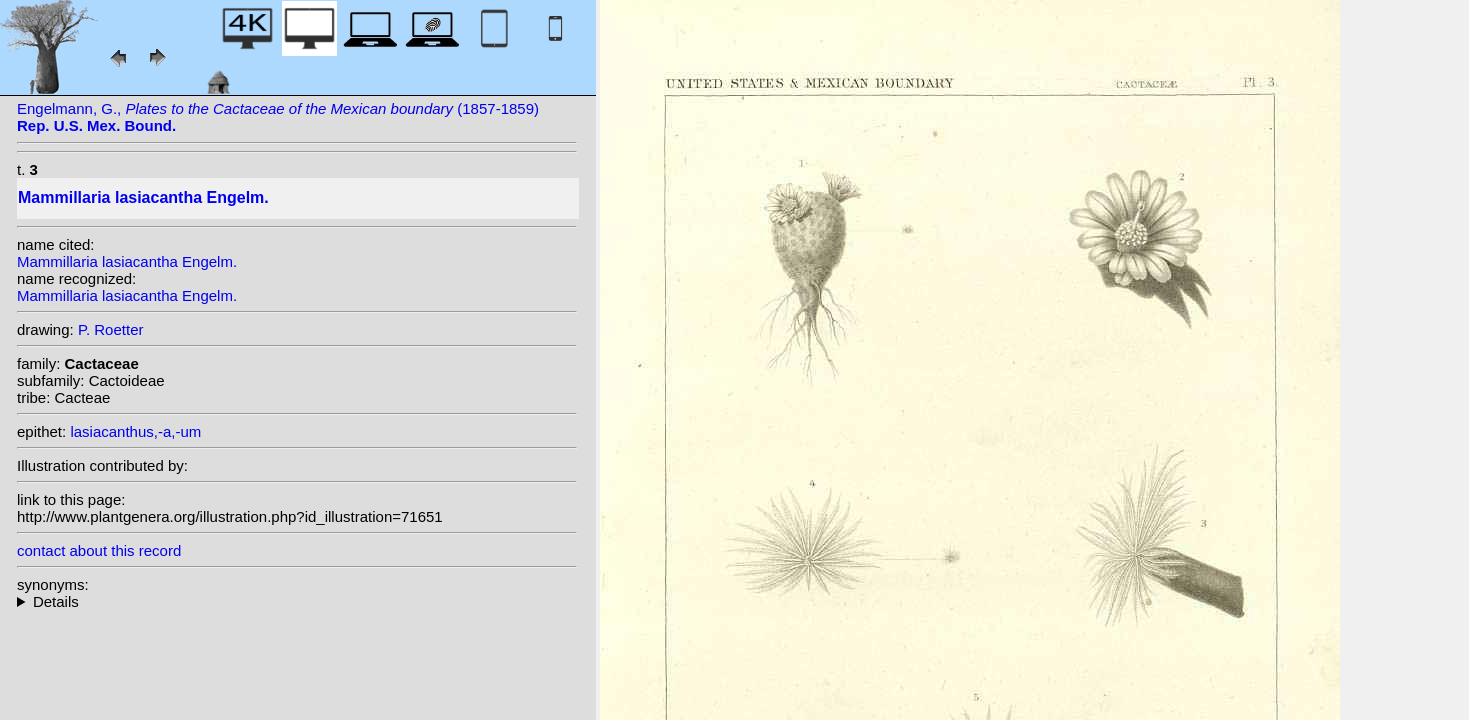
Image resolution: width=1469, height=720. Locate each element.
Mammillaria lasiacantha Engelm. (127, 261)
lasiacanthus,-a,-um (135, 431)
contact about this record (99, 550)
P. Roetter (111, 329)
